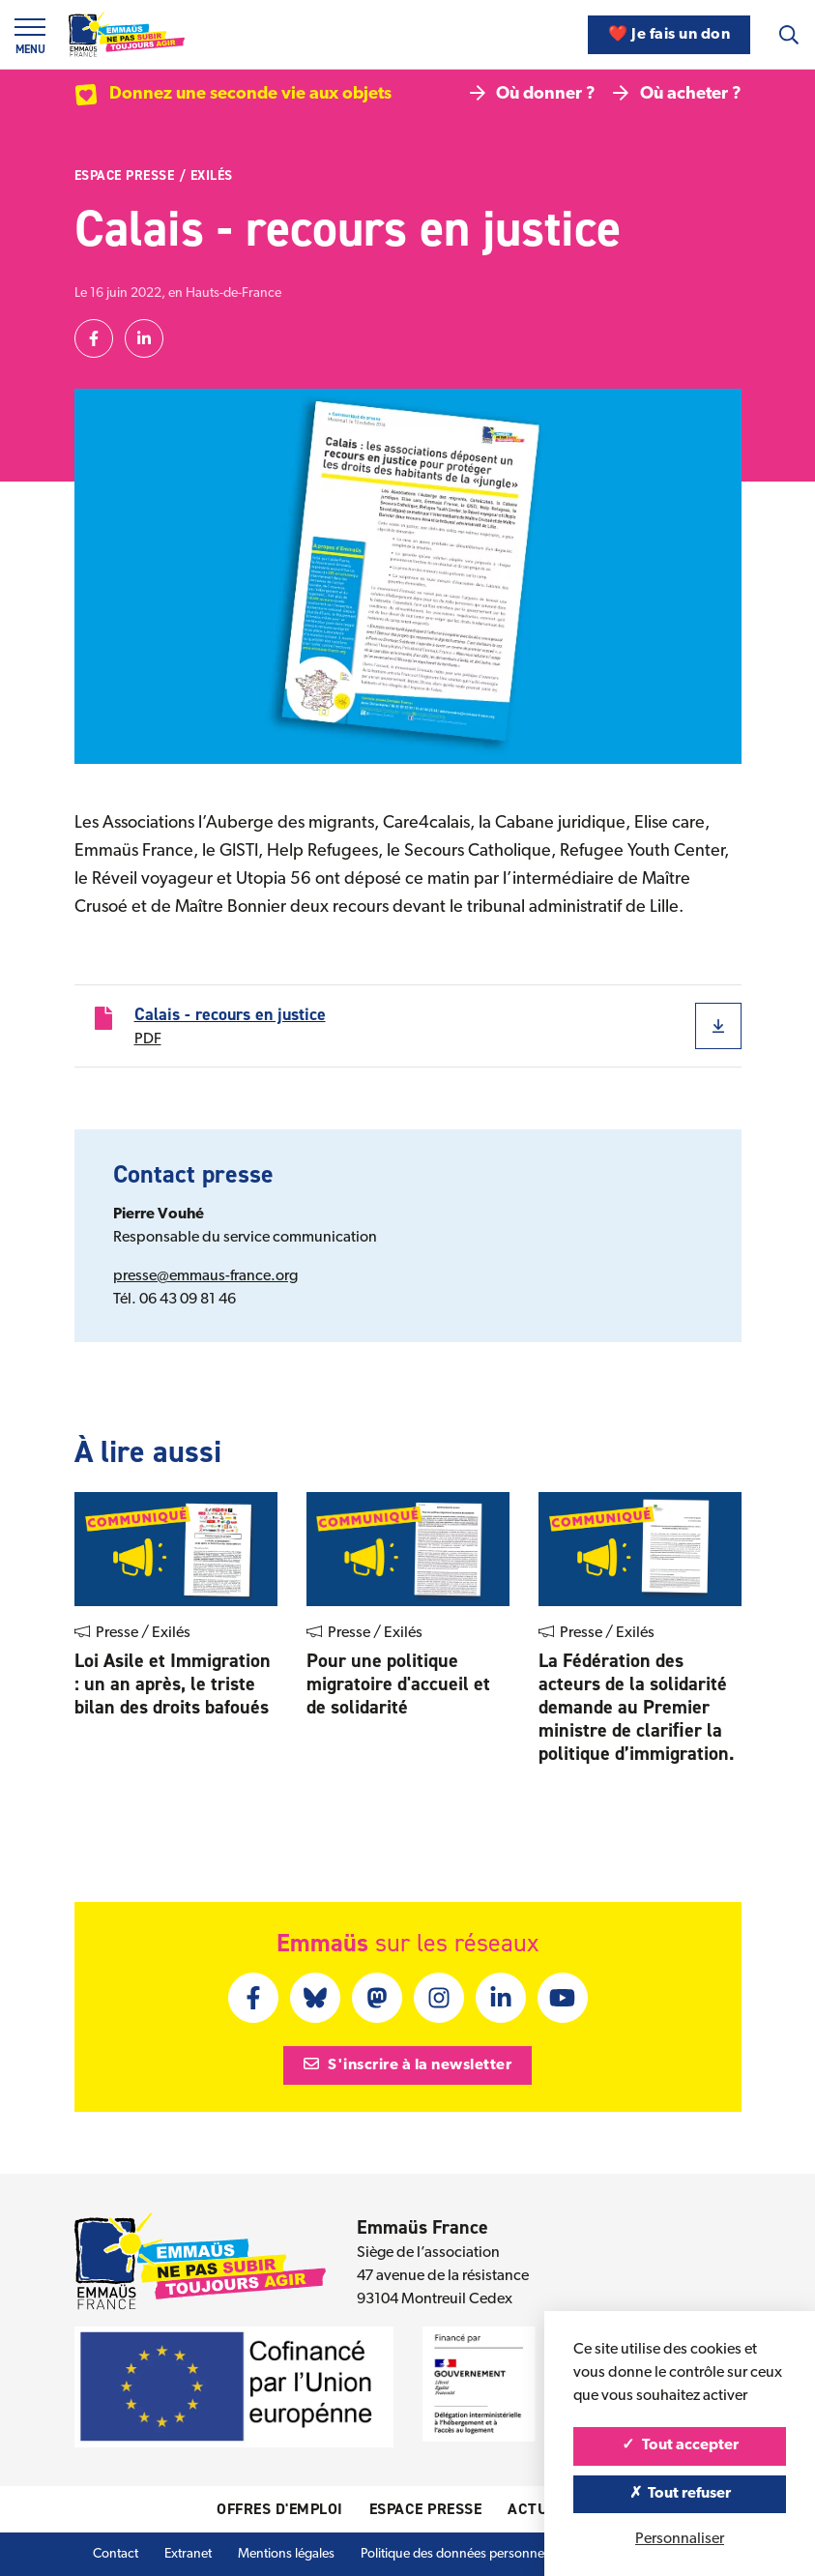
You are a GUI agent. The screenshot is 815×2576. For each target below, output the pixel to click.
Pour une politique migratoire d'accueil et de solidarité (398, 1683)
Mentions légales (286, 2554)
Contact (115, 2554)
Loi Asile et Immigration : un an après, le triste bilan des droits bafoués (172, 1683)
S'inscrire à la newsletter (408, 2064)
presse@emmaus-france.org (205, 1276)
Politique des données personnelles (462, 2554)
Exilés (211, 175)
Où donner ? (533, 93)
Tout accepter (680, 2445)
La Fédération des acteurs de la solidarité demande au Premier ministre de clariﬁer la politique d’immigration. (636, 1707)
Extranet (188, 2554)
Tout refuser (680, 2494)
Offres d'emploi (280, 2509)
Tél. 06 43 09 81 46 (174, 1299)
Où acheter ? (677, 93)
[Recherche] (789, 34)
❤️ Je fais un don (669, 35)
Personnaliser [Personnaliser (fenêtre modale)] (679, 2539)
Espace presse (124, 175)
